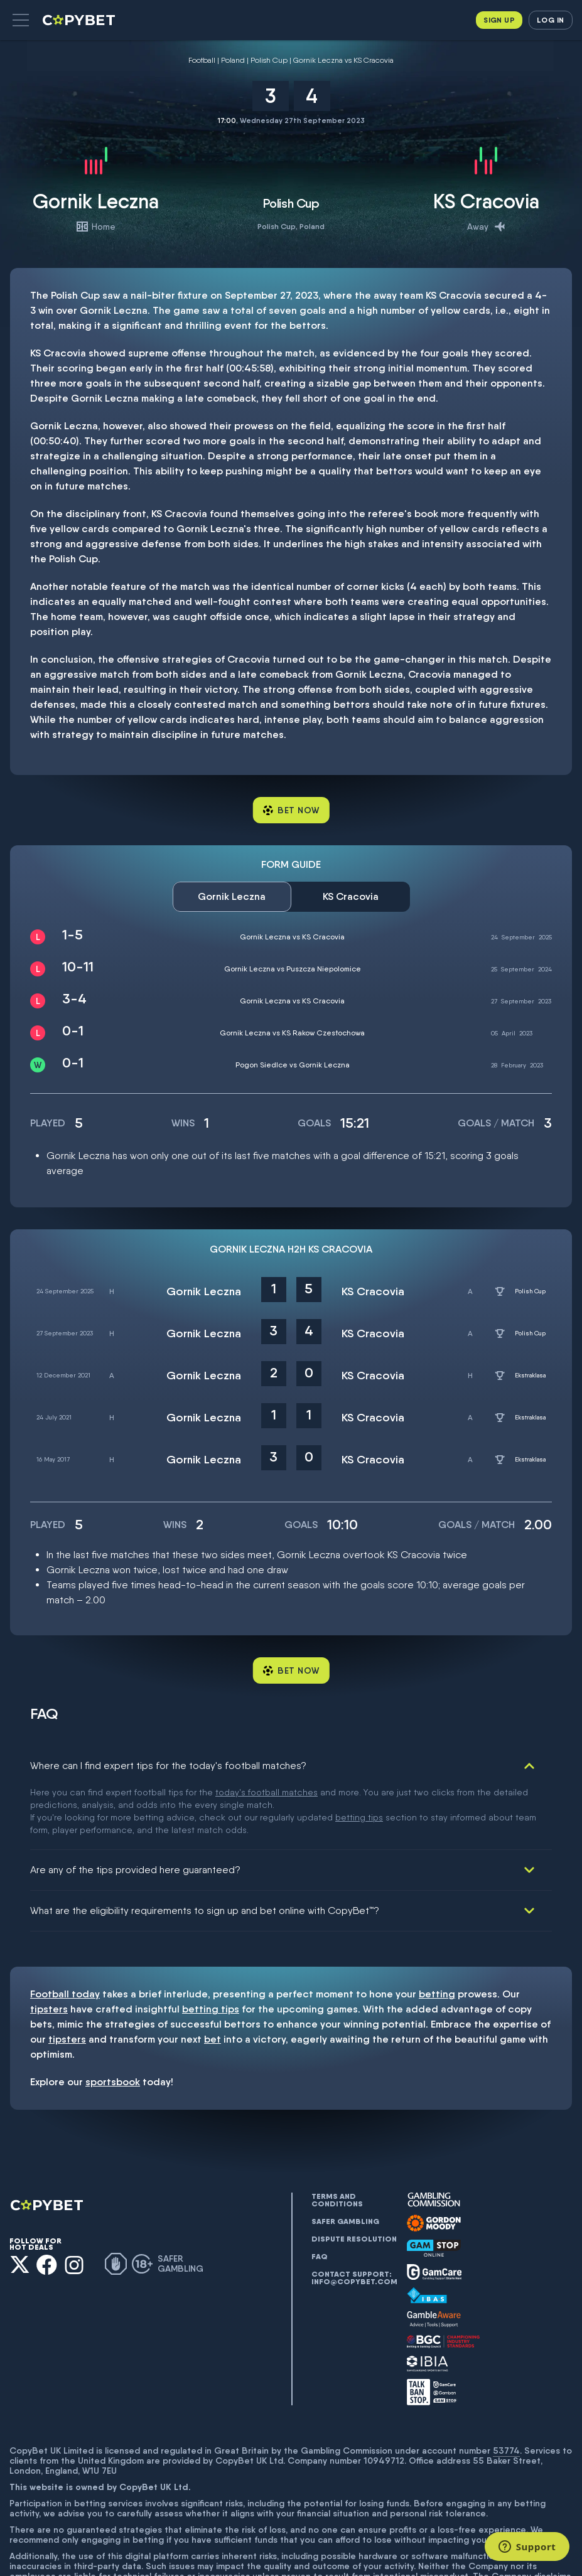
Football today (65, 1931)
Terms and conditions (337, 2136)
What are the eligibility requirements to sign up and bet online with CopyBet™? (204, 1847)
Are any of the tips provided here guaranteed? (135, 1806)
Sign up (499, 19)
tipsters (49, 1946)
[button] (20, 20)
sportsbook (112, 2018)
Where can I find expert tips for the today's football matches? (168, 1766)
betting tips (210, 1946)
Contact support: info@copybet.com (354, 2214)
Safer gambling (345, 2158)
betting (437, 1931)
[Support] (527, 2546)
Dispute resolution (354, 2175)
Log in (550, 19)
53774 (506, 2387)
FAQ (319, 2193)
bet (212, 1976)
